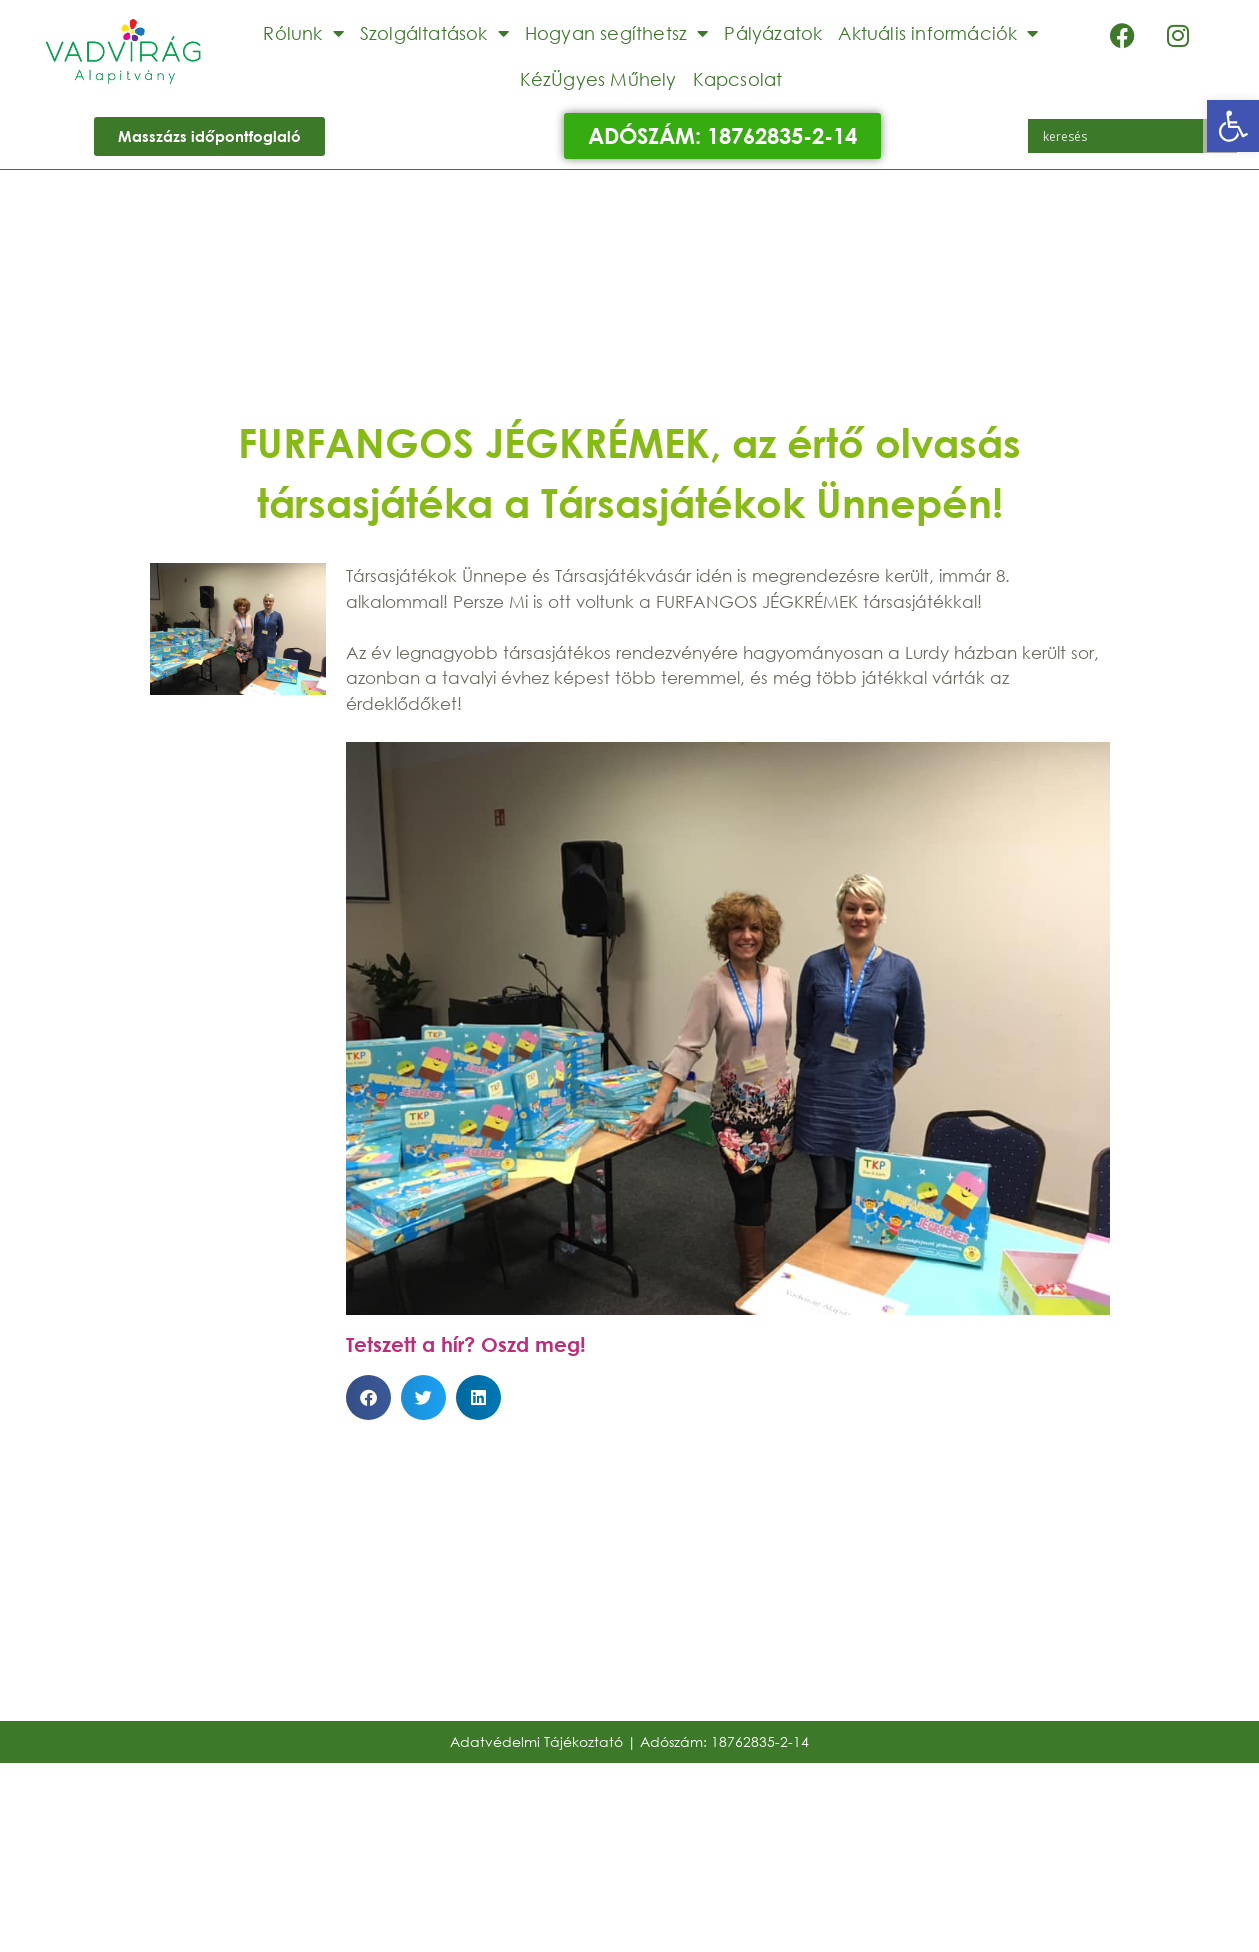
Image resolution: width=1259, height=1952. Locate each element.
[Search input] (1120, 136)
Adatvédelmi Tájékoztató (536, 1741)
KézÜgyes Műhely (598, 79)
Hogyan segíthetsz (617, 33)
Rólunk (303, 33)
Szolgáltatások (434, 33)
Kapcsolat (738, 79)
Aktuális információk (938, 33)
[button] (1233, 126)
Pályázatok (773, 33)
